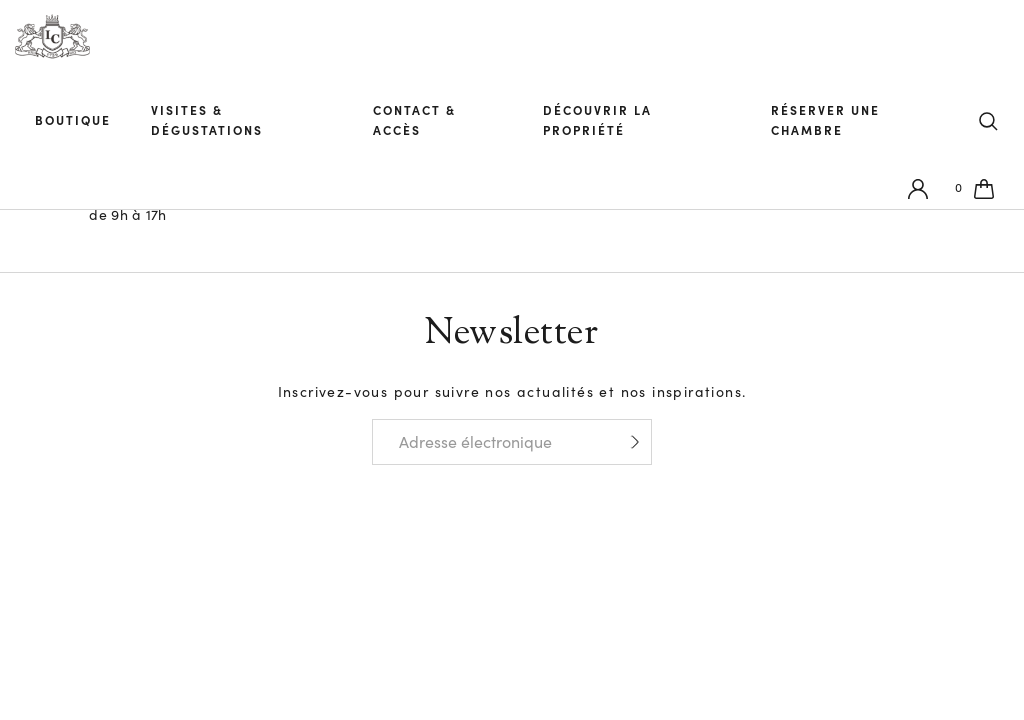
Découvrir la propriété (610, 123)
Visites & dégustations (225, 123)
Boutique (78, 123)
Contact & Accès (427, 123)
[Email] (491, 442)
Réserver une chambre (836, 123)
